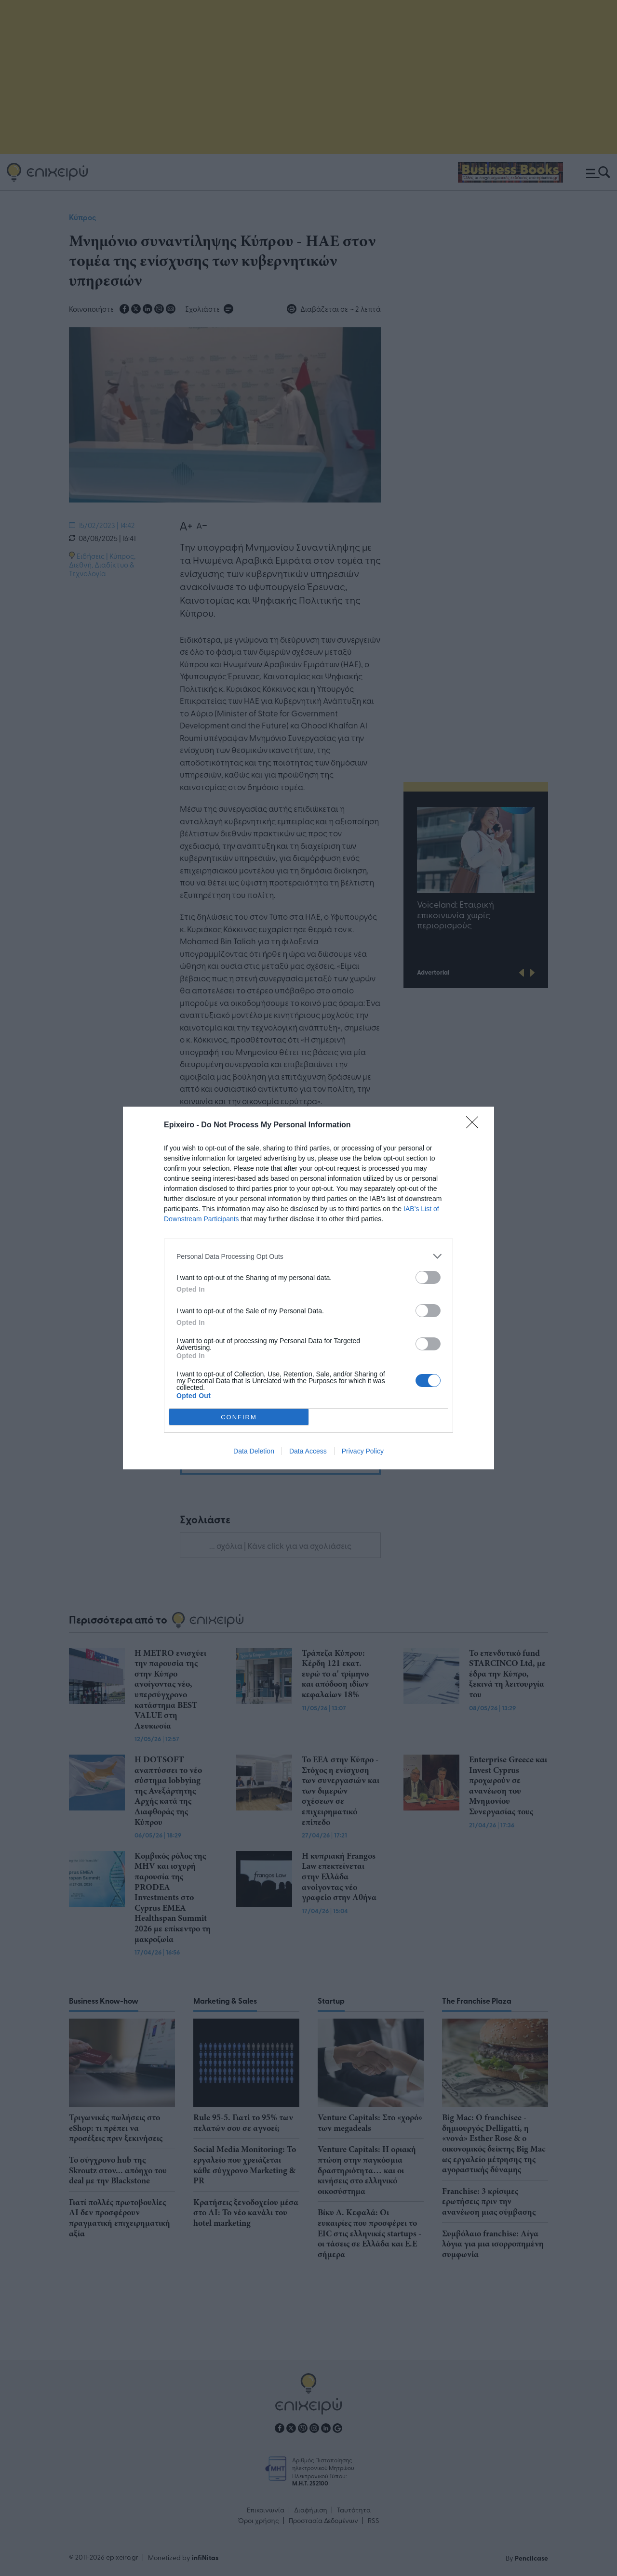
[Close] (475, 1125)
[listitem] (308, 1256)
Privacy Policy (363, 1451)
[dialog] (308, 1288)
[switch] (428, 1277)
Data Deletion (253, 1451)
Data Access (308, 1451)
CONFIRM (239, 1417)
